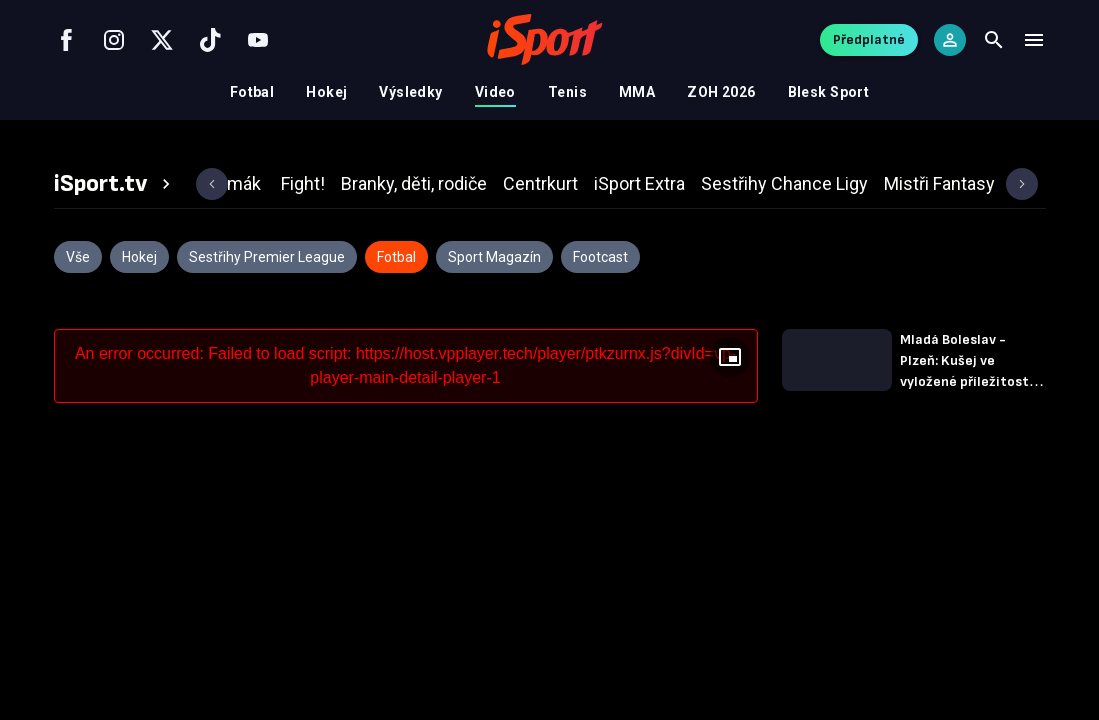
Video (495, 92)
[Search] (994, 40)
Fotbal (252, 92)
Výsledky (410, 92)
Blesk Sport (829, 92)
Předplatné (869, 39)
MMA (637, 92)
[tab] (115, 184)
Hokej (326, 92)
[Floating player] (730, 357)
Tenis (567, 92)
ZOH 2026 (721, 92)
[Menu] (1034, 40)
